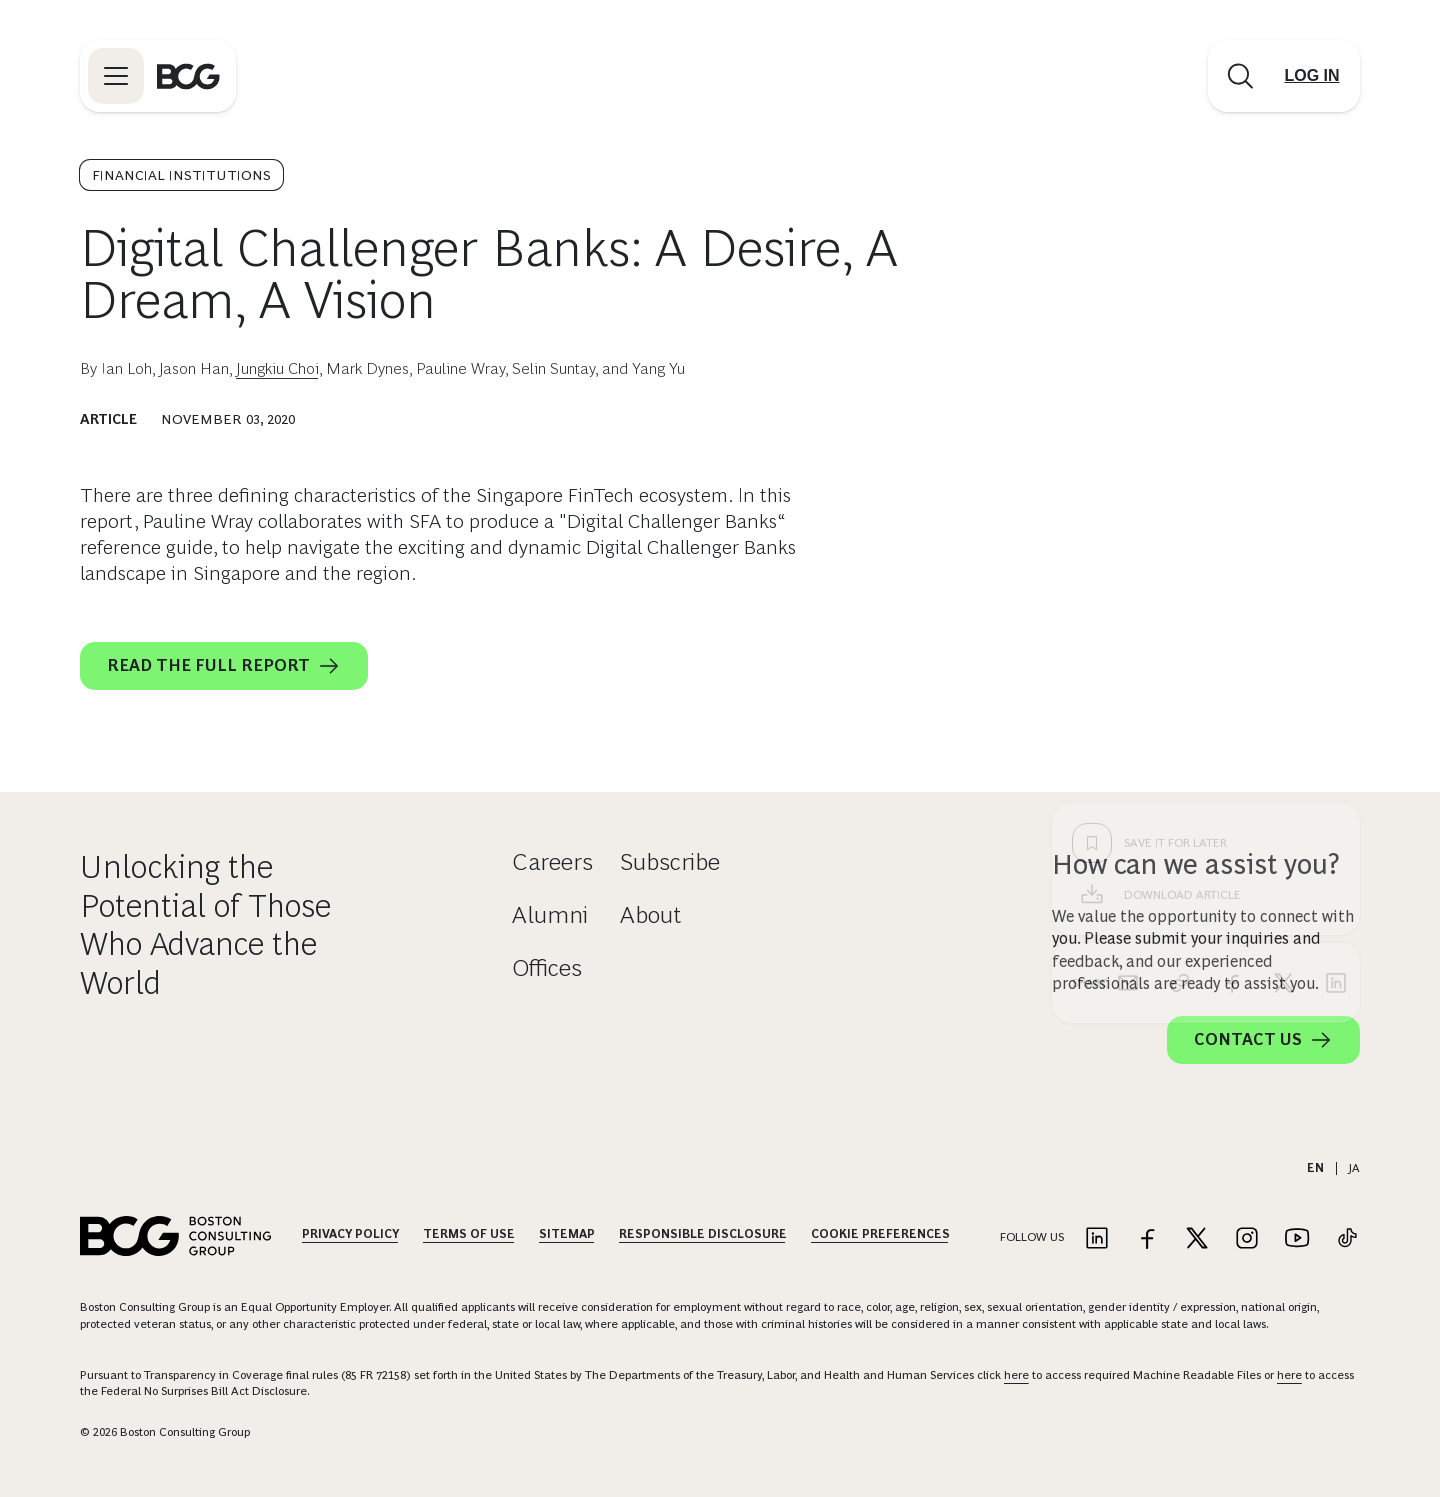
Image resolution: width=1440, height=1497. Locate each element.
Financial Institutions (181, 175)
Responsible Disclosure (703, 1234)
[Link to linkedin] (1097, 1239)
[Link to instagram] (1247, 1239)
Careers (552, 861)
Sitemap (567, 1234)
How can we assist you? (1196, 864)
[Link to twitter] (1197, 1239)
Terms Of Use (469, 1234)
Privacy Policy (350, 1234)
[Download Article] (1206, 574)
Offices (547, 967)
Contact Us (1263, 1040)
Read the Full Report (224, 666)
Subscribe (670, 861)
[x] (1284, 662)
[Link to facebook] (1147, 1239)
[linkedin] (1336, 662)
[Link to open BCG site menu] (116, 76)
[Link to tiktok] (1347, 1239)
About (650, 914)
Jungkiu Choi (277, 368)
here (1016, 1375)
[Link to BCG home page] (188, 76)
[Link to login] (1312, 76)
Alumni (550, 914)
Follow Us (1032, 1237)
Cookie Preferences (880, 1234)
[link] (1180, 662)
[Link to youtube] (1297, 1239)
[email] (1128, 662)
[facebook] (1232, 662)
